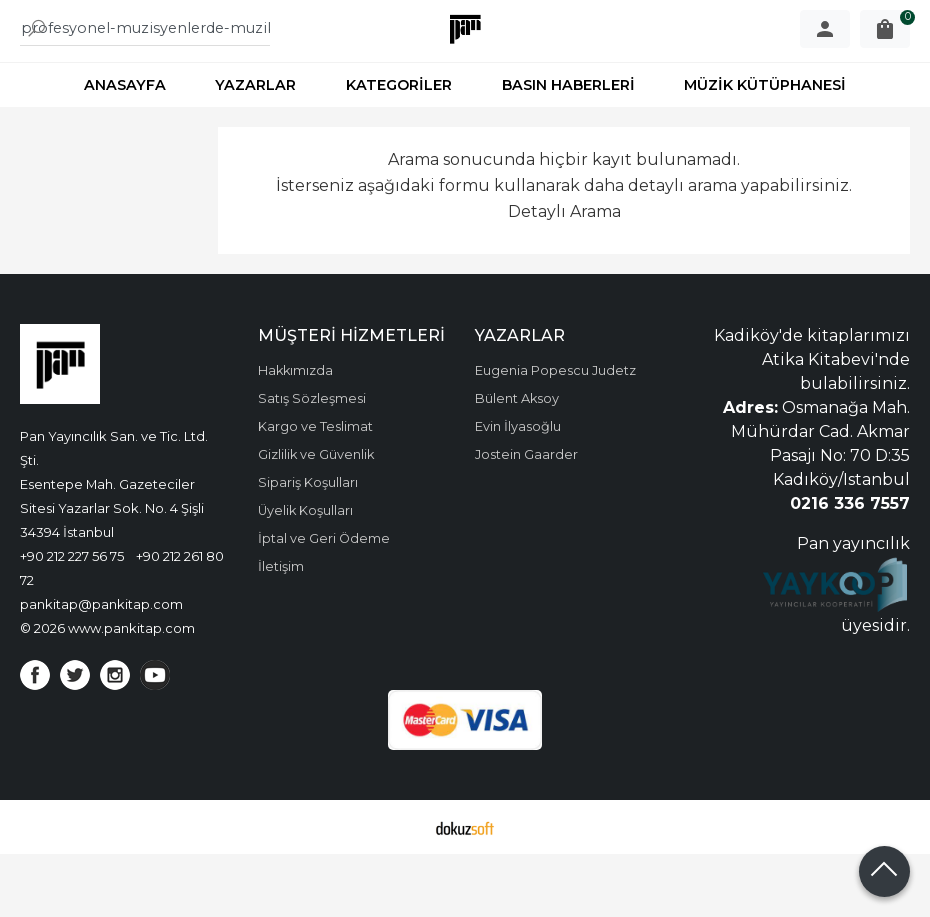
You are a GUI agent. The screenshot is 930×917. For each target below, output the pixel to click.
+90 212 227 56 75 (72, 619)
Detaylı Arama (564, 273)
